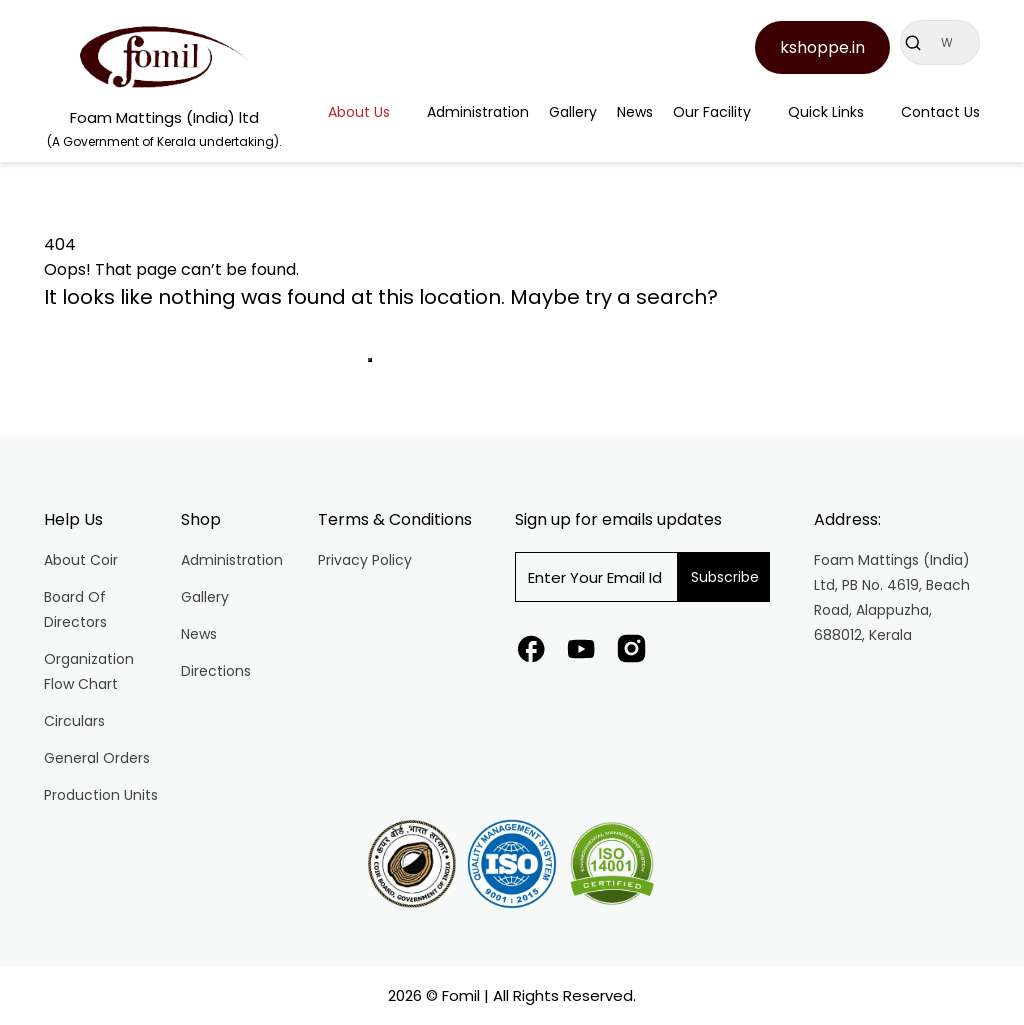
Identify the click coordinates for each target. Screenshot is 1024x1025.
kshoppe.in (822, 47)
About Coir (81, 560)
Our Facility (712, 112)
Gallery (573, 112)
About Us (359, 112)
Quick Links (826, 112)
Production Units (101, 795)
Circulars (74, 721)
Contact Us (940, 112)
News (635, 112)
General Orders (97, 758)
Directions (216, 671)
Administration (478, 112)
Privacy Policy (365, 560)
